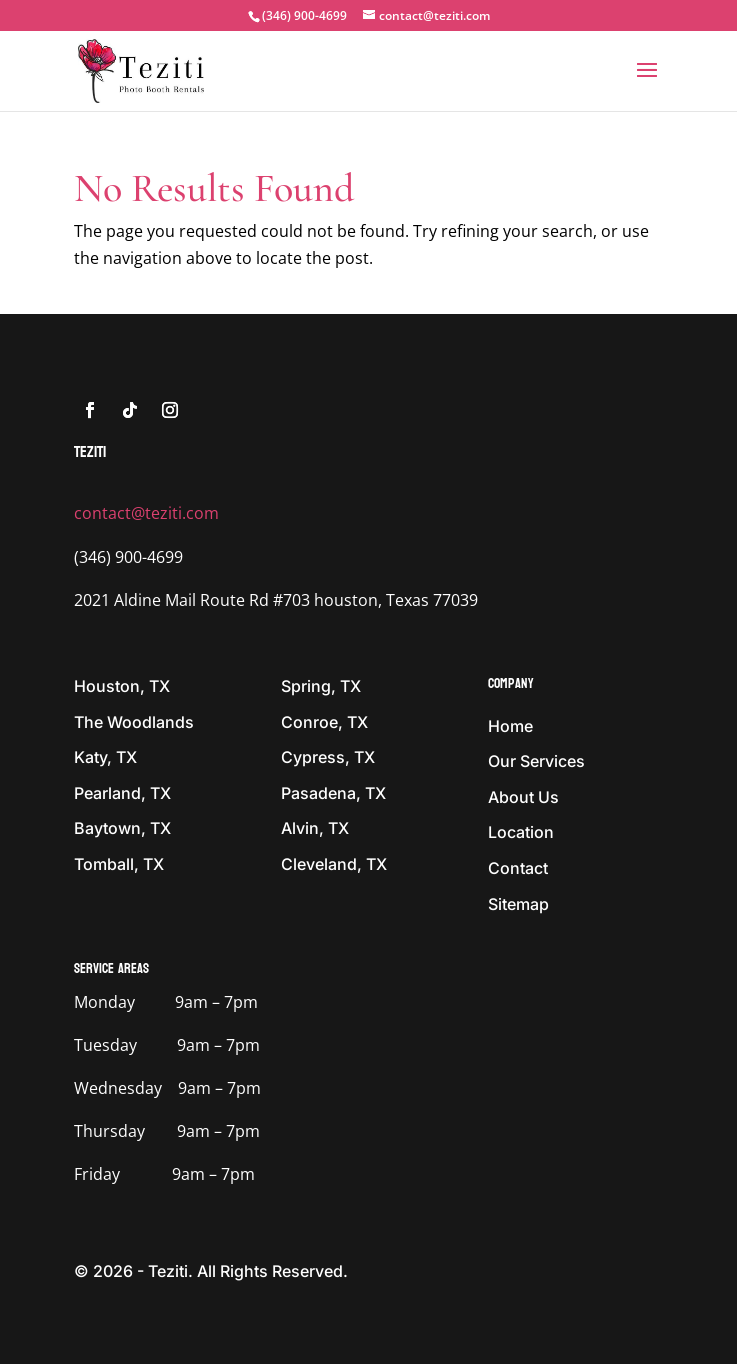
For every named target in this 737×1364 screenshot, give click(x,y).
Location (521, 832)
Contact (518, 868)
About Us (523, 797)
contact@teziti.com (146, 513)
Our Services (536, 761)
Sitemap (518, 904)
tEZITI (90, 451)
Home (510, 726)
